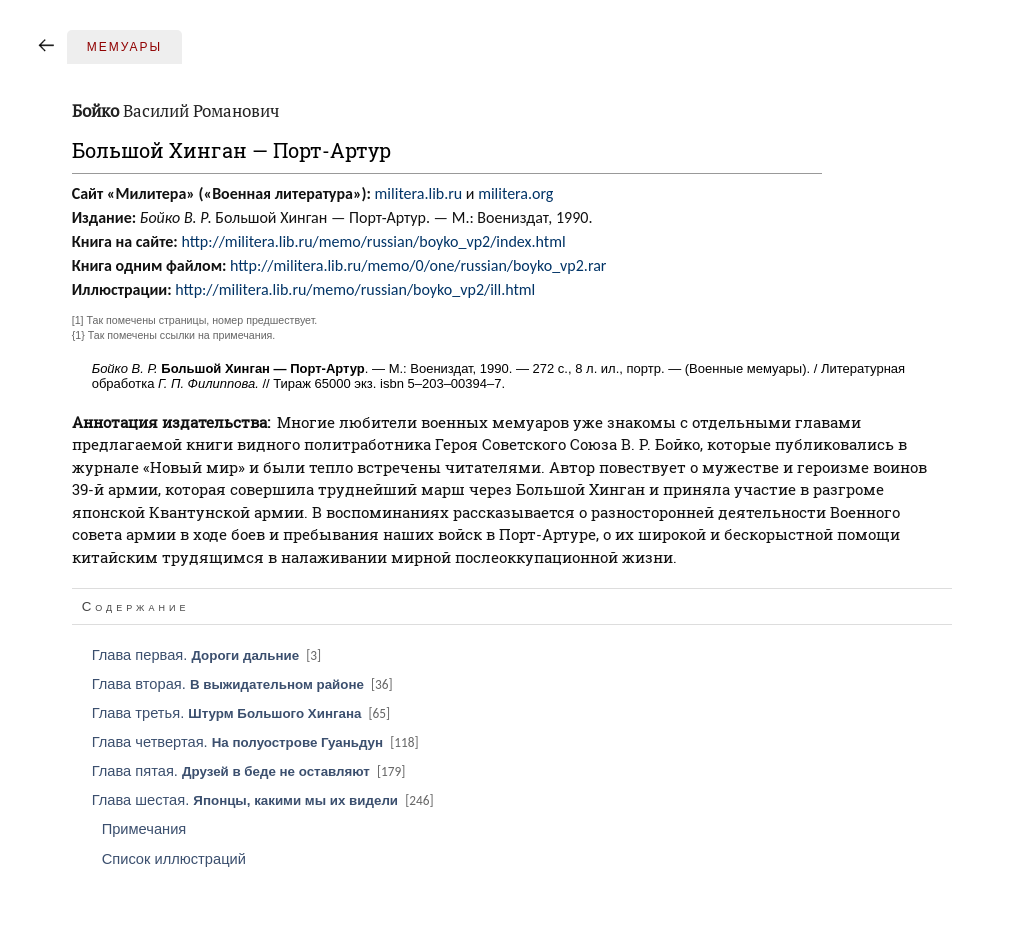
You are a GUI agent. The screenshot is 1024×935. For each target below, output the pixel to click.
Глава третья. (243, 713)
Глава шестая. (264, 800)
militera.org (515, 193)
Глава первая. (208, 655)
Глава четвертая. (257, 742)
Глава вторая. (244, 684)
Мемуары (124, 47)
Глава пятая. (250, 771)
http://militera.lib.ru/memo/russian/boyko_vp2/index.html (373, 241)
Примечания (144, 829)
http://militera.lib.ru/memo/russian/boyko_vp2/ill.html (355, 289)
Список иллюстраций (174, 859)
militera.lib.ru (419, 193)
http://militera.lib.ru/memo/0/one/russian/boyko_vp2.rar (418, 265)
